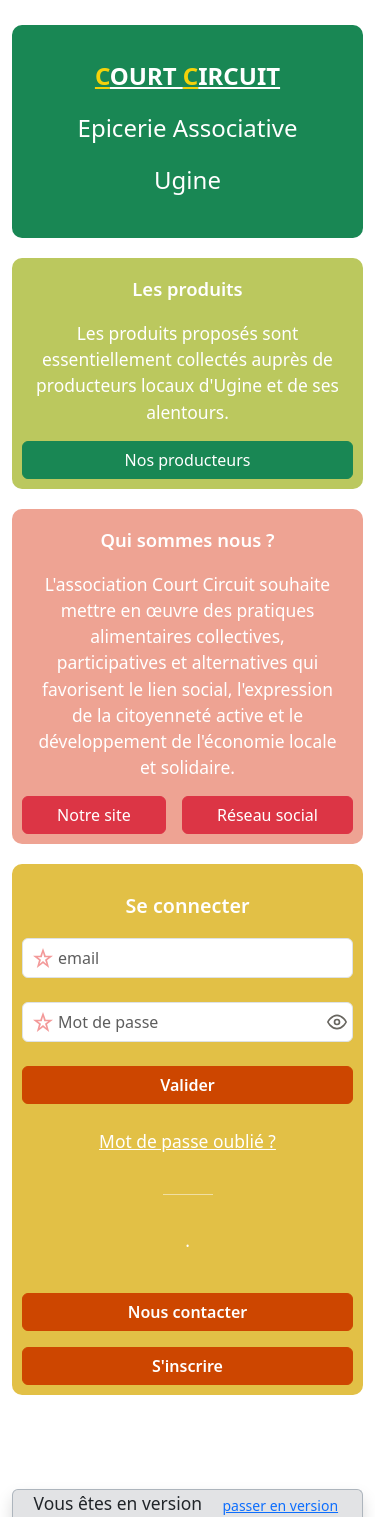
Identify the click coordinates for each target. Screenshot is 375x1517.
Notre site (94, 815)
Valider (187, 1085)
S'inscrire (187, 1366)
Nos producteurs (188, 460)
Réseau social (267, 815)
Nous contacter (188, 1312)
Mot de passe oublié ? (187, 1141)
